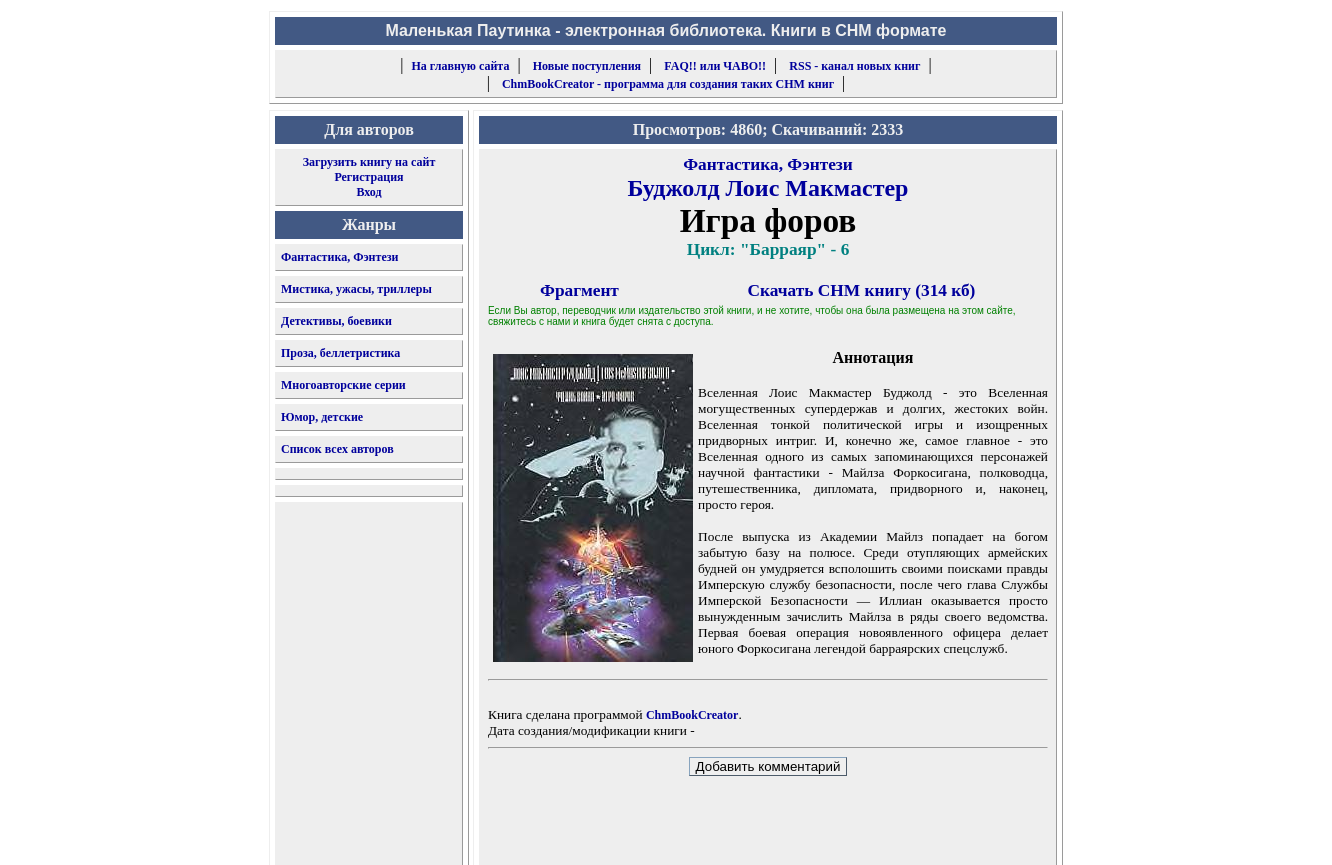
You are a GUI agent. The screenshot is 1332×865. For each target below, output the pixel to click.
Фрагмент (579, 290)
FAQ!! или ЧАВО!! (715, 66)
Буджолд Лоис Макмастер (768, 188)
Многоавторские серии (343, 385)
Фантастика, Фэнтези (340, 257)
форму (892, 834)
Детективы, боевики (336, 321)
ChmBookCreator (692, 715)
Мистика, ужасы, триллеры (356, 289)
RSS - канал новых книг (854, 66)
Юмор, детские (322, 417)
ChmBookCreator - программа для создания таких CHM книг (668, 84)
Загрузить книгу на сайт (369, 162)
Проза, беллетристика (340, 353)
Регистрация (368, 177)
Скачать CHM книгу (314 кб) (862, 290)
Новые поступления (587, 66)
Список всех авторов (337, 449)
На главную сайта (461, 66)
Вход (368, 192)
